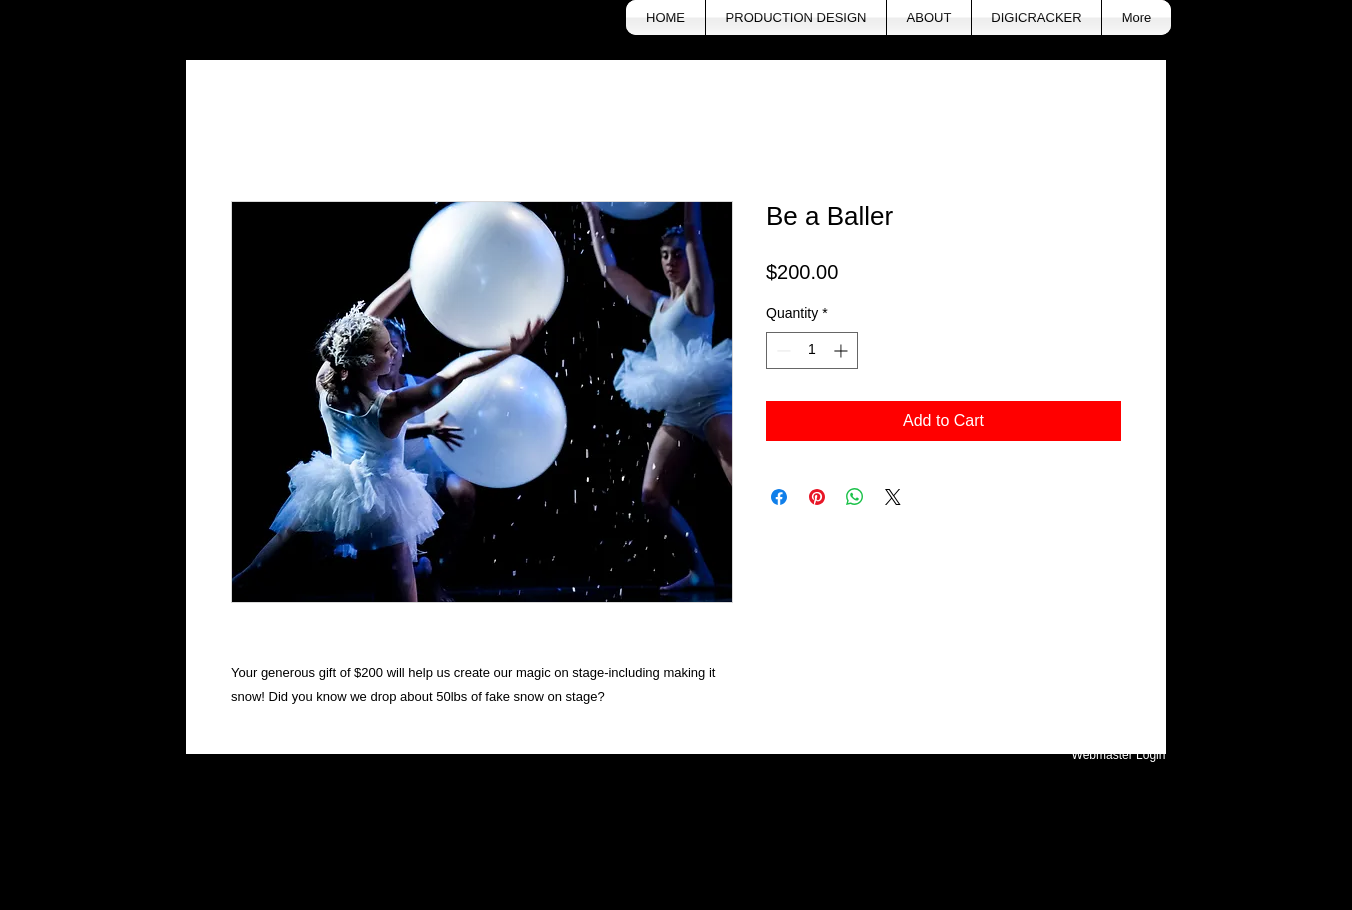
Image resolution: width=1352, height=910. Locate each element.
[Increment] (842, 350)
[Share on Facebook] (779, 497)
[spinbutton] (812, 350)
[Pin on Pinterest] (817, 497)
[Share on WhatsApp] (855, 497)
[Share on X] (893, 497)
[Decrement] (781, 350)
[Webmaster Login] (1118, 756)
